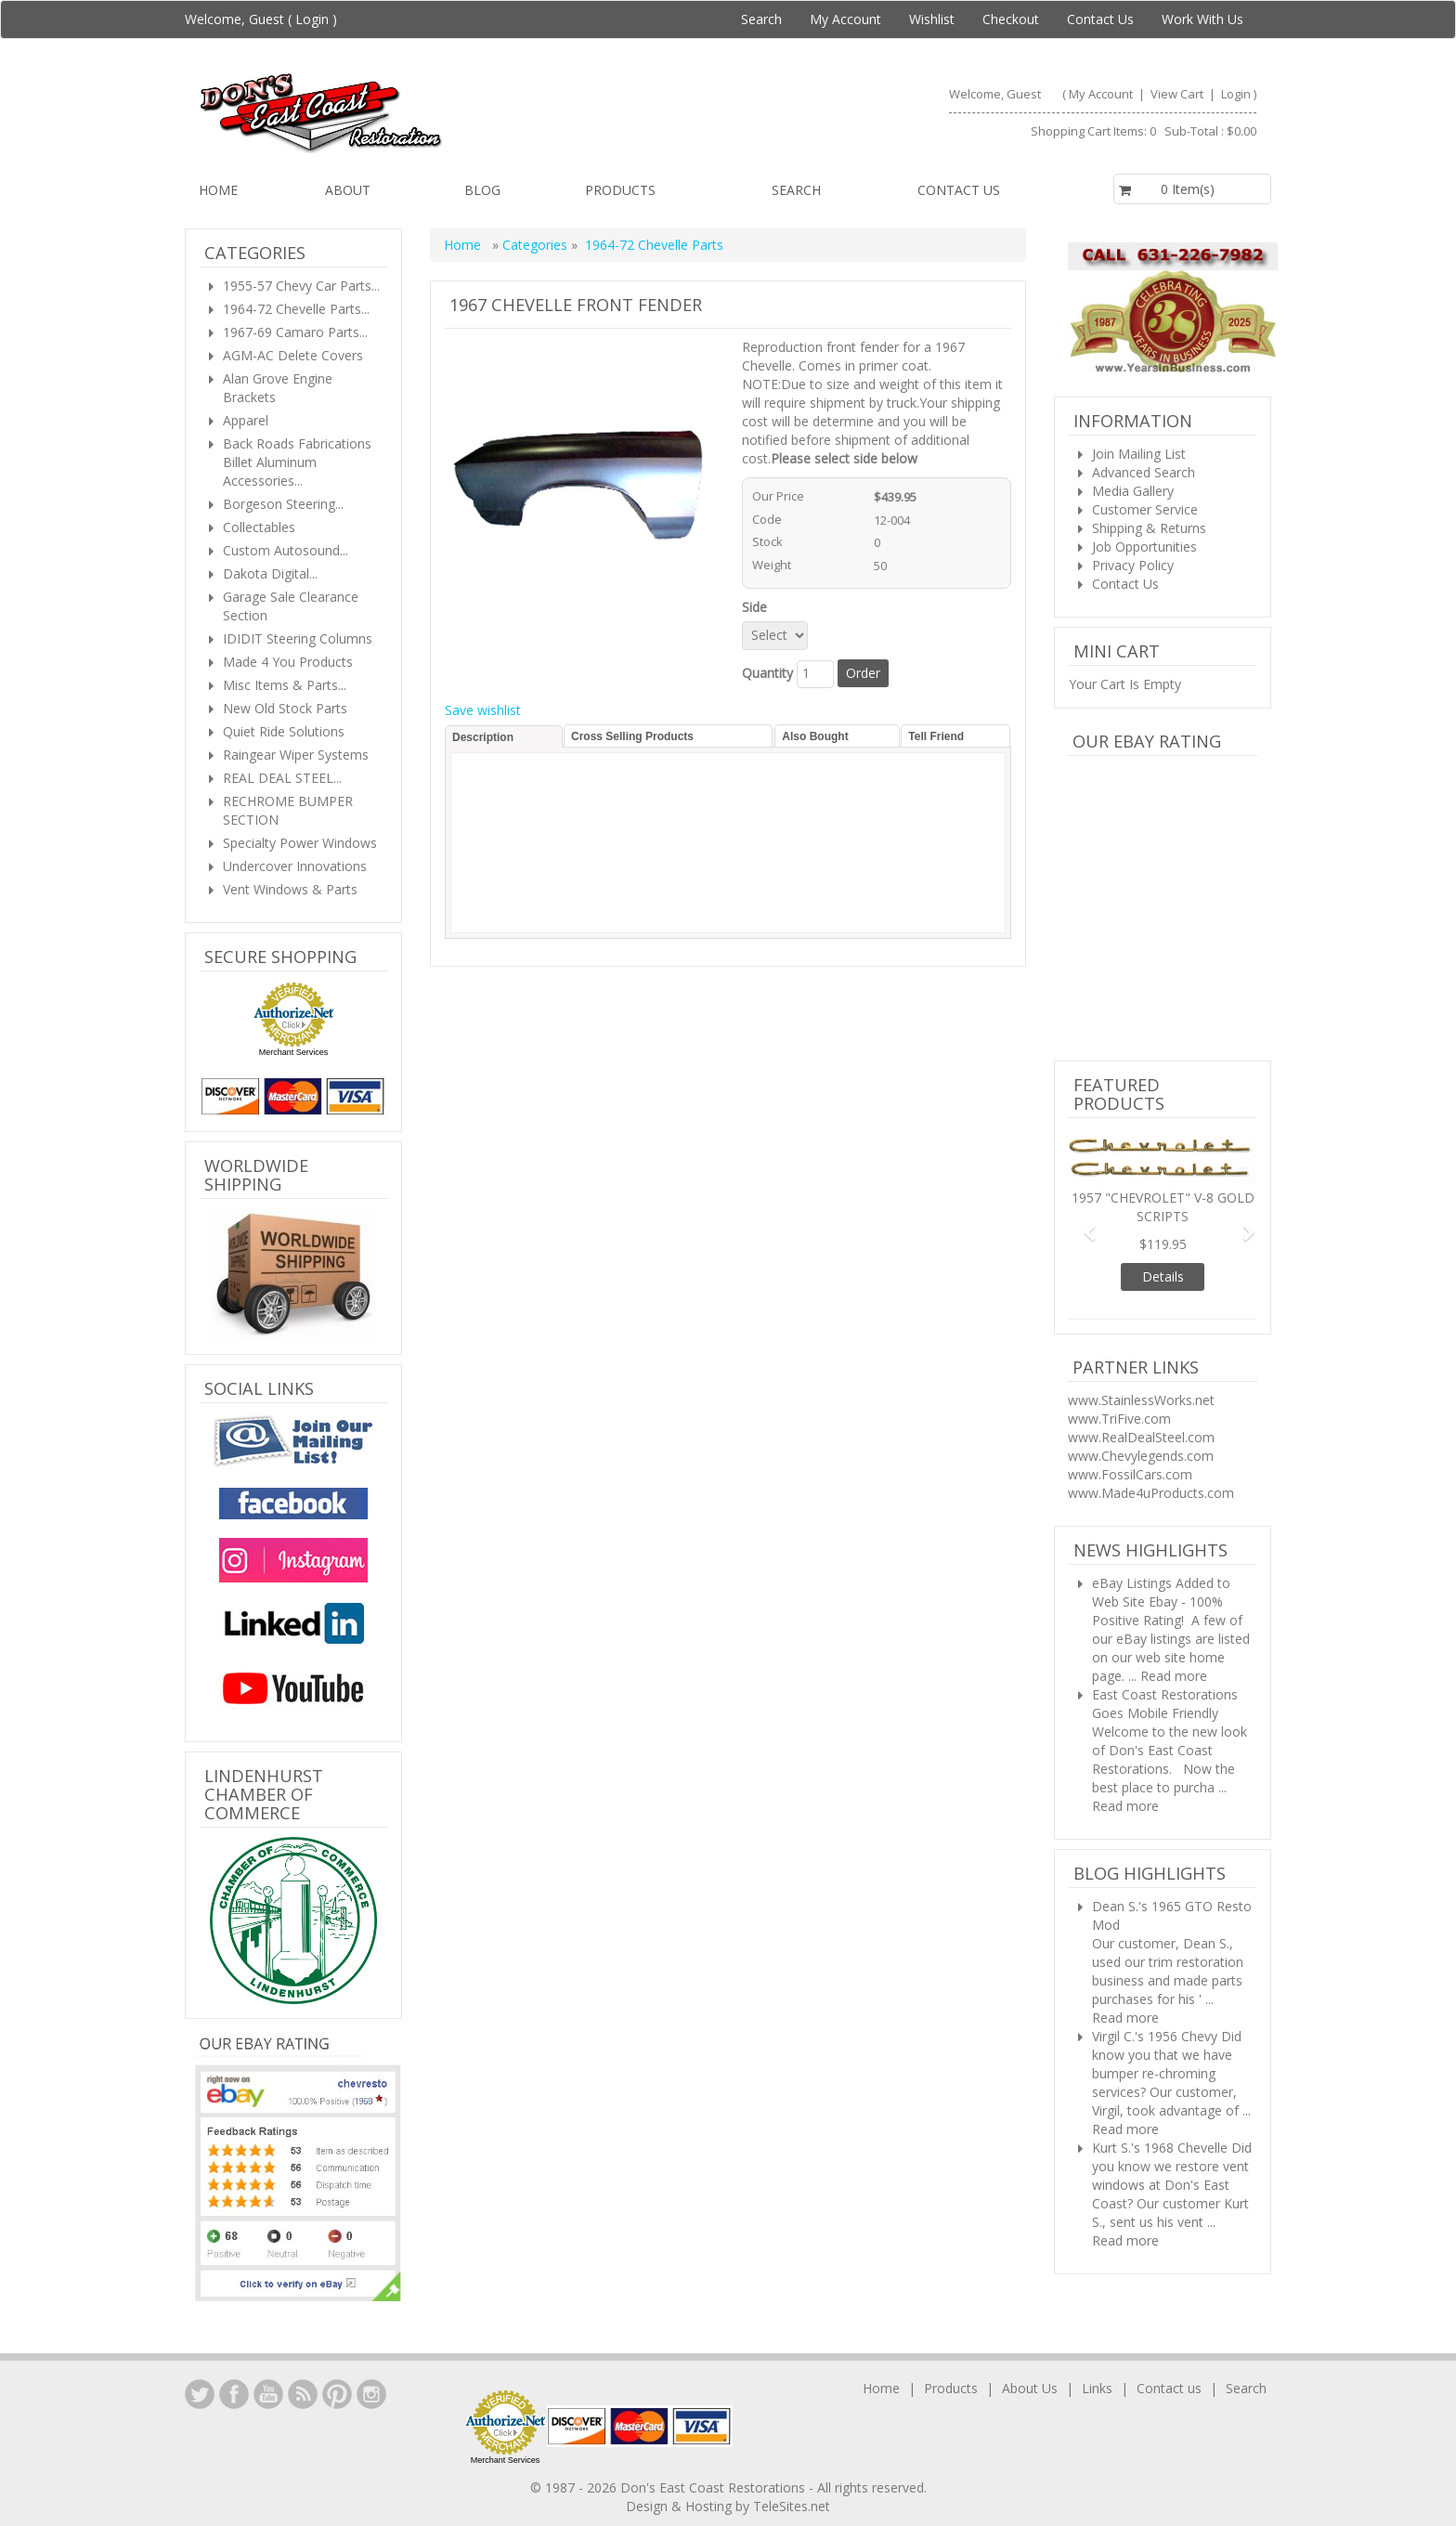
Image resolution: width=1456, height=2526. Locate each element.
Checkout (1010, 19)
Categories (536, 245)
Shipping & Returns (1149, 528)
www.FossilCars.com (1130, 1474)
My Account (845, 19)
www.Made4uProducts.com (1151, 1493)
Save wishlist (483, 710)
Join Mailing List (1139, 453)
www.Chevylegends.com (1141, 1456)
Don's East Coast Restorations (714, 2487)
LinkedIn (199, 2394)
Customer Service (1145, 509)
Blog (482, 190)
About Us (1030, 2388)
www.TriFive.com (1119, 1418)
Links (1097, 2388)
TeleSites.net (791, 2506)
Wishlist (932, 19)
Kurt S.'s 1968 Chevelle (1160, 2147)
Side (758, 607)
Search (761, 19)
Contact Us (1100, 19)
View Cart (1178, 93)
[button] (1083, 1223)
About (347, 190)
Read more (1173, 1676)
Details (1163, 1276)
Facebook (234, 2394)
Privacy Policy (1133, 565)
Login (312, 19)
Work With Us (1202, 19)
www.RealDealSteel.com (1141, 1437)
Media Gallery (1133, 491)
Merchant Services (294, 1052)
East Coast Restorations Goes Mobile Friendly (1165, 1704)
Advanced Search (1143, 472)
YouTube (268, 2394)
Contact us (958, 190)
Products (620, 190)
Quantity (767, 673)
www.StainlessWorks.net (1141, 1400)
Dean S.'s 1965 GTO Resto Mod (1172, 1915)
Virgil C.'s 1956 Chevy (1154, 2036)
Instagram (371, 2394)
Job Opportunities (1144, 546)
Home (218, 190)
